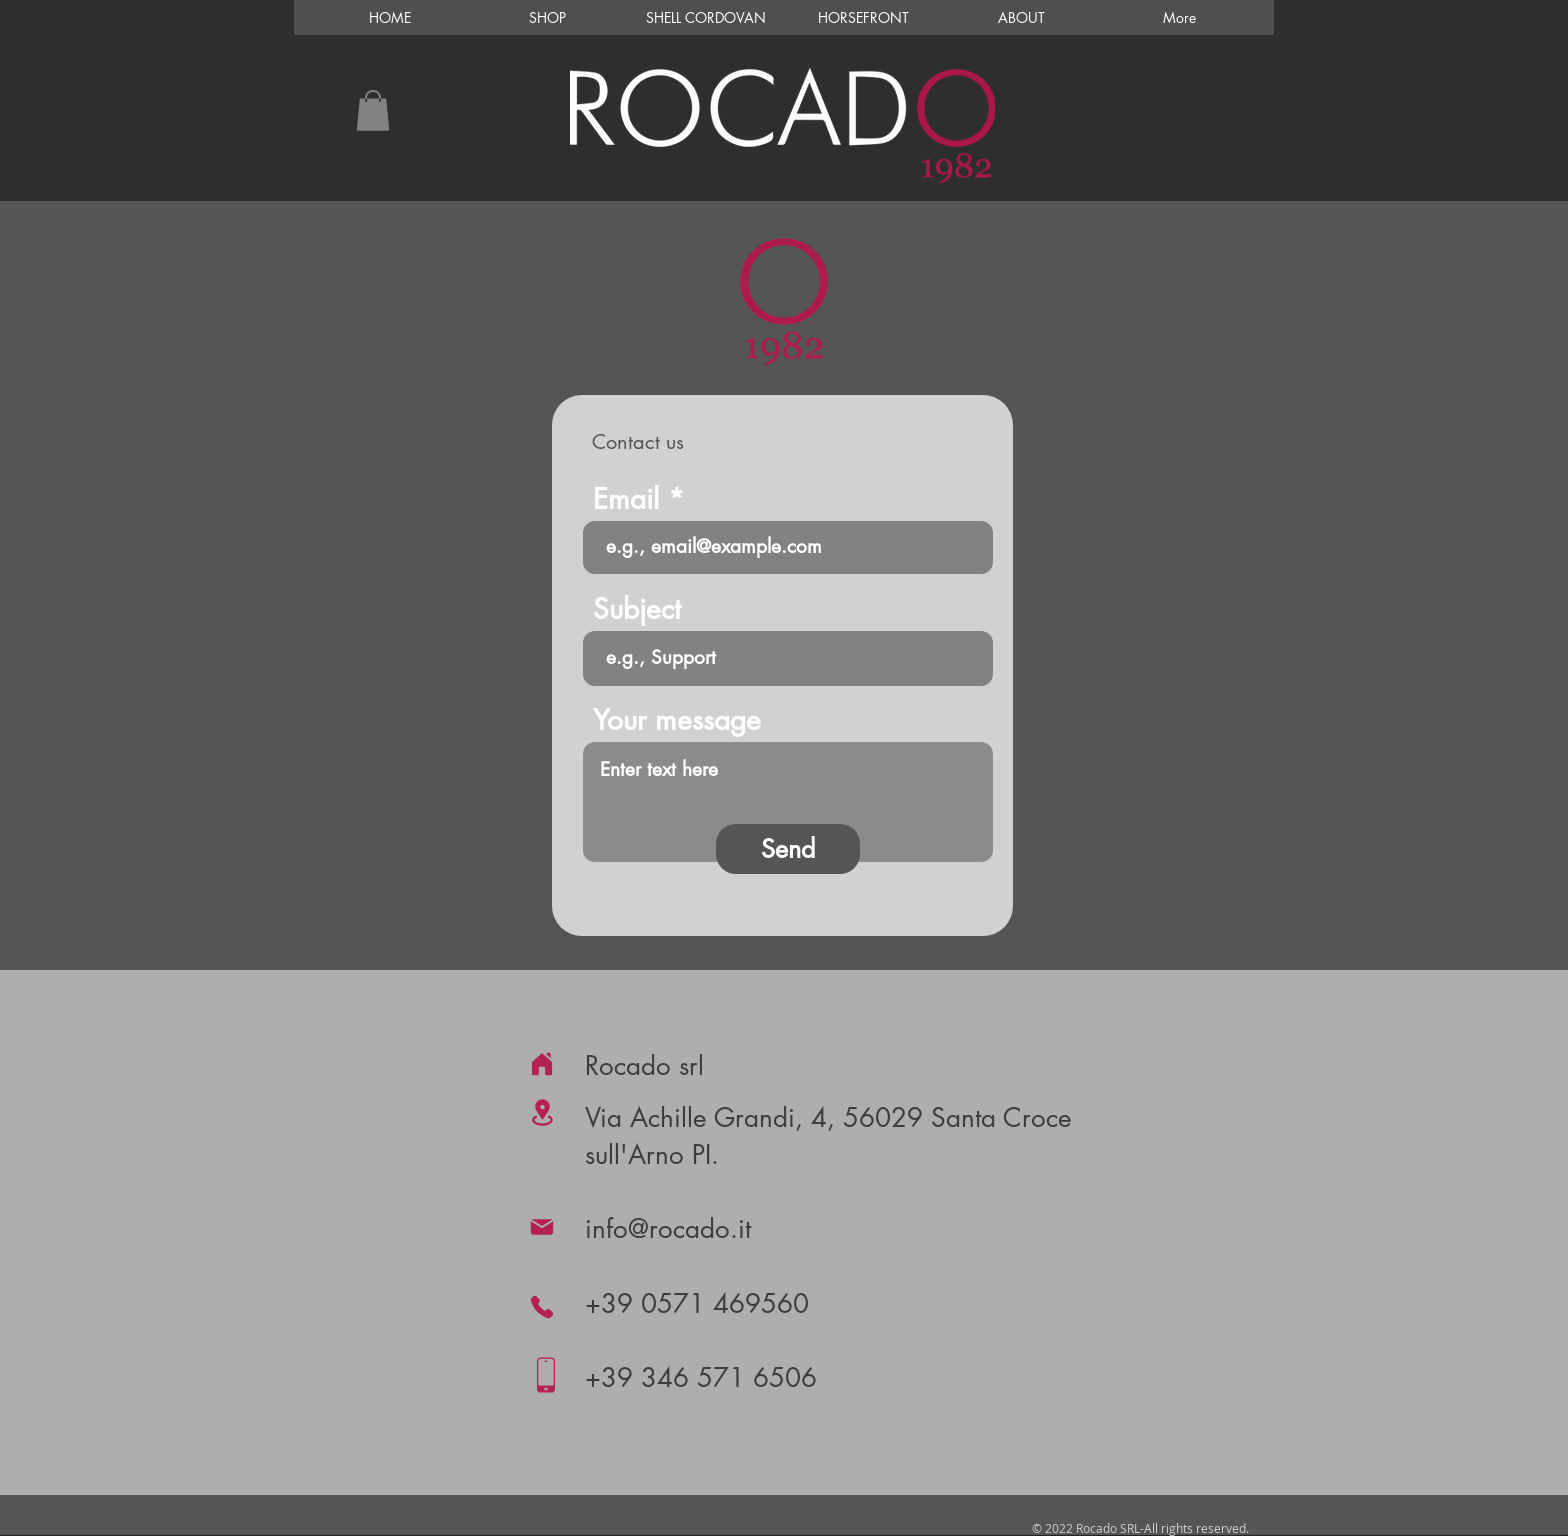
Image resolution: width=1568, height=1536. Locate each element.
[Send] (788, 849)
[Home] (542, 1064)
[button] (373, 110)
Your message (677, 720)
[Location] (542, 1112)
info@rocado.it (668, 1229)
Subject (637, 609)
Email (626, 499)
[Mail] (542, 1227)
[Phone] (542, 1307)
